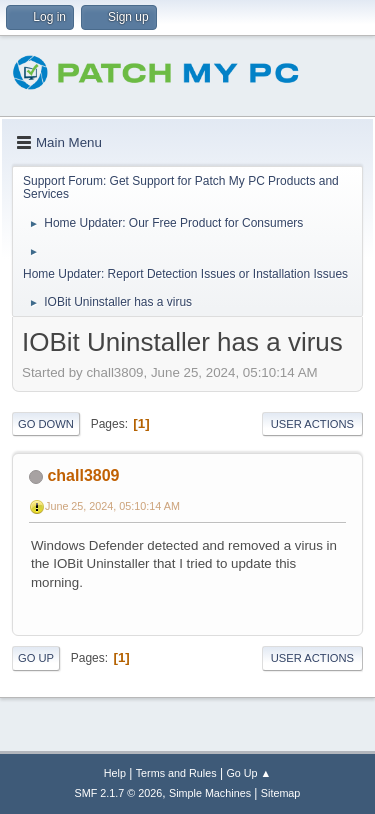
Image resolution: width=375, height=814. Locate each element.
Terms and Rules (176, 773)
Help (115, 773)
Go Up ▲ (248, 773)
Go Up (36, 658)
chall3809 (83, 475)
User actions (312, 424)
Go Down (46, 424)
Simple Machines (210, 793)
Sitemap (281, 793)
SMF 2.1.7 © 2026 (119, 793)
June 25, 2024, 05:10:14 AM (112, 506)
